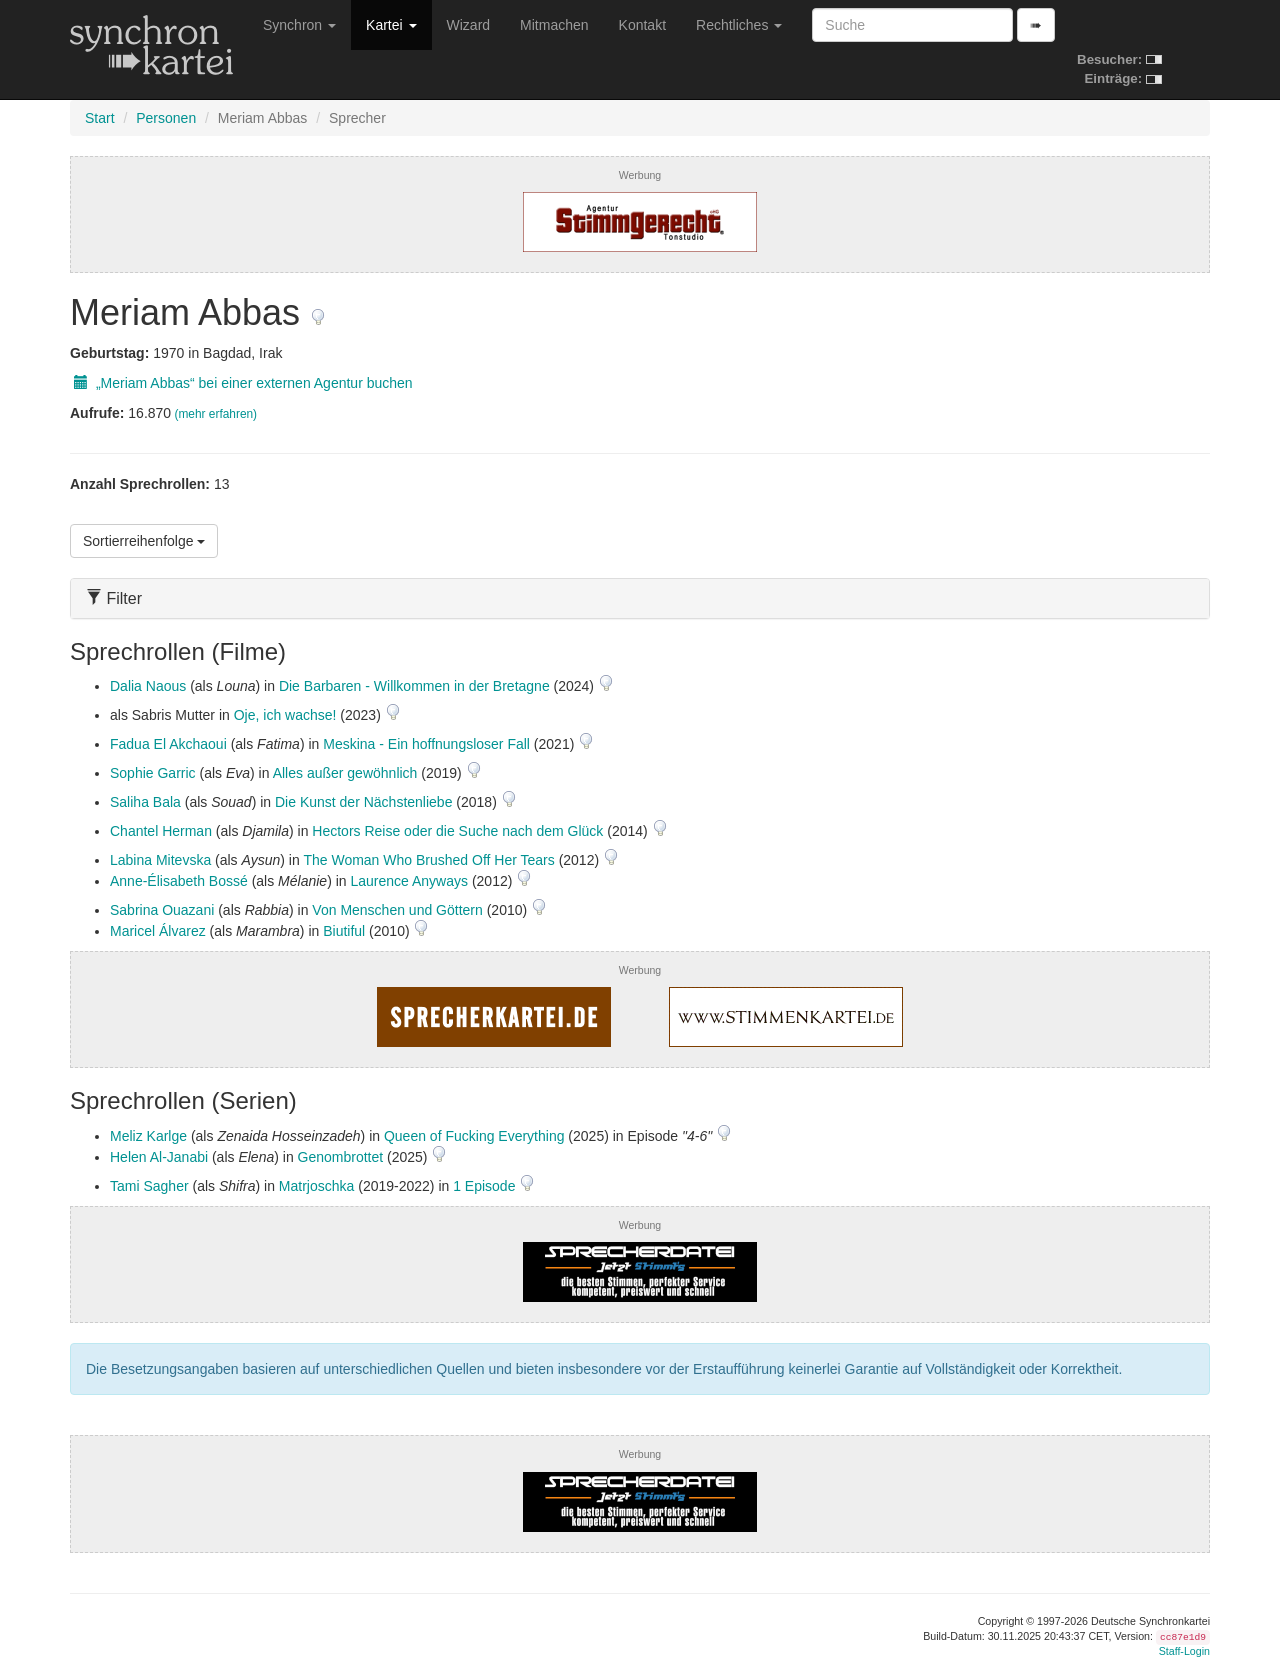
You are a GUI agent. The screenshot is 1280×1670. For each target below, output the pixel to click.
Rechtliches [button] (739, 25)
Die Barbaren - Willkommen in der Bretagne (414, 686)
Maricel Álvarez (158, 931)
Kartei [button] (391, 25)
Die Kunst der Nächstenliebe (363, 802)
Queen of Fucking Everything (474, 1136)
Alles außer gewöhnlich (345, 773)
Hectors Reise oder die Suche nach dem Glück (457, 831)
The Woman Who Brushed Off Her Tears (428, 860)
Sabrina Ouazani (162, 910)
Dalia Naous (148, 686)
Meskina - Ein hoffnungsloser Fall (426, 744)
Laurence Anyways (409, 881)
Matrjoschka (316, 1186)
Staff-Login (1184, 1651)
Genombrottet (341, 1157)
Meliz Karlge (148, 1136)
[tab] (640, 598)
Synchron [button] (299, 25)
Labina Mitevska (160, 860)
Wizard (469, 25)
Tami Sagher (149, 1186)
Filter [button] (114, 598)
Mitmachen (554, 25)
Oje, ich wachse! (285, 715)
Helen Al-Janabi (159, 1157)
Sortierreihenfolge (144, 541)
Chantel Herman (161, 831)
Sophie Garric (153, 773)
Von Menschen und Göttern (397, 910)
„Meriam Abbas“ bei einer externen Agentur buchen (241, 383)
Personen (166, 118)
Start (100, 118)
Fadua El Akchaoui (168, 744)
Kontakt (642, 25)
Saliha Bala (145, 802)
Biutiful (344, 931)
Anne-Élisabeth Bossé (179, 881)
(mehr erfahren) (215, 414)
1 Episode (486, 1186)
